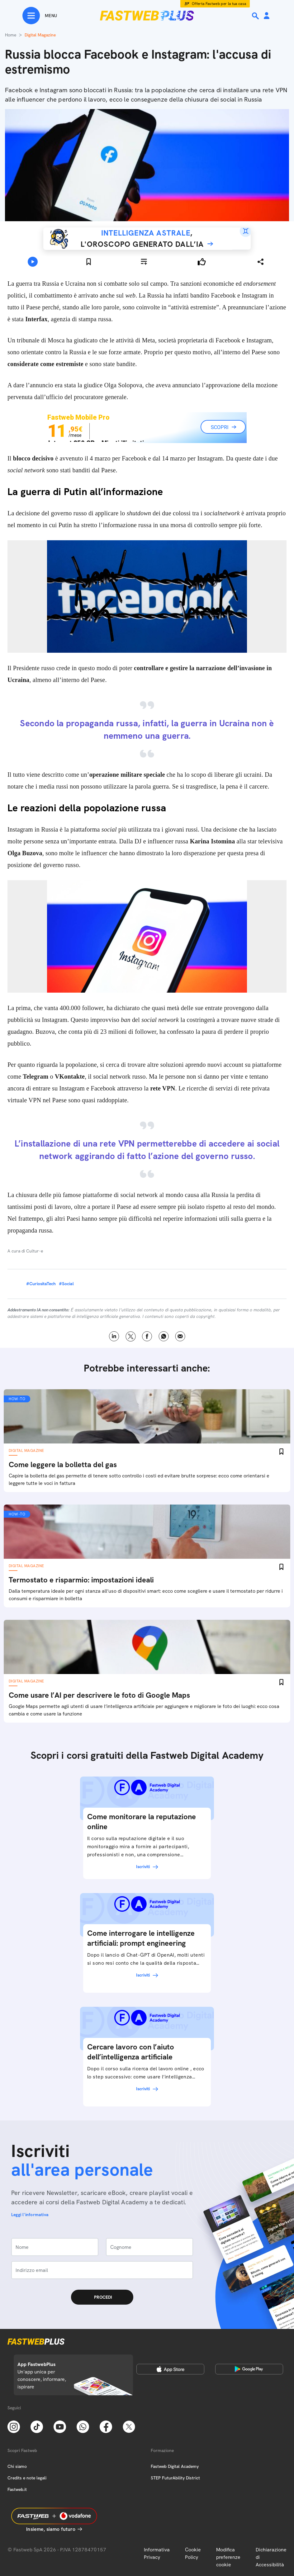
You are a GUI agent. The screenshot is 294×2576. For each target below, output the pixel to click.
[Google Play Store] (249, 2369)
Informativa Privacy (157, 2553)
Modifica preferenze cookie (228, 2557)
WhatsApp (164, 1336)
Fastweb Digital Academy (175, 2466)
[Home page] (147, 16)
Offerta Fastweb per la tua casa (219, 3)
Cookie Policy (193, 2553)
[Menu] (39, 15)
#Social (66, 1283)
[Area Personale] (267, 16)
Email (180, 1336)
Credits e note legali (26, 2478)
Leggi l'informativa (30, 2214)
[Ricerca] (256, 16)
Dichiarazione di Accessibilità (271, 2557)
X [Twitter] (131, 1336)
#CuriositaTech (41, 1283)
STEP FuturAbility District (175, 2478)
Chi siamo (17, 2466)
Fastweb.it (17, 2489)
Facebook (147, 1336)
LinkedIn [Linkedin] (114, 1336)
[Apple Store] (170, 2369)
